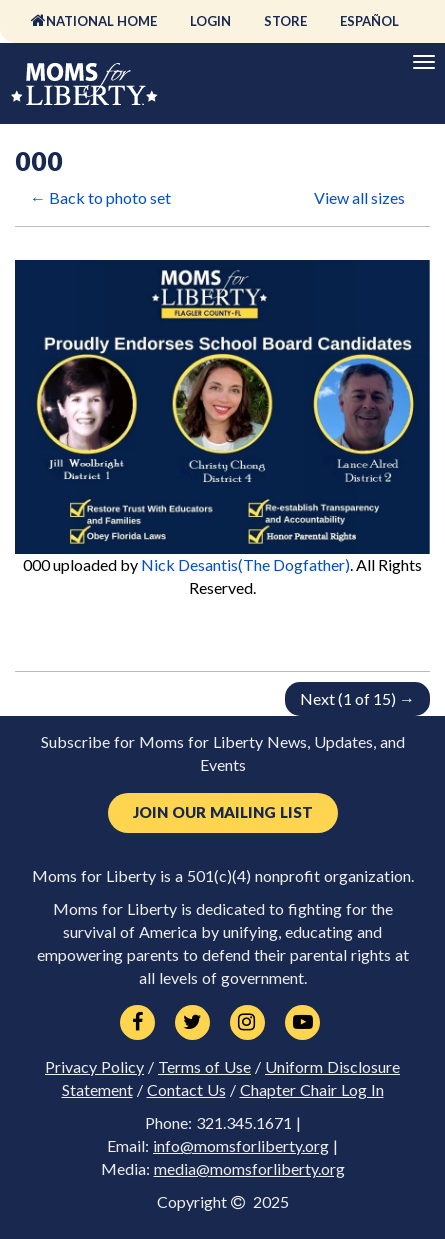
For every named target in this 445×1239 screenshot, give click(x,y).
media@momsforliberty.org (249, 1169)
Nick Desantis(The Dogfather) (245, 564)
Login (210, 21)
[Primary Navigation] (424, 62)
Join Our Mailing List (223, 812)
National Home (101, 21)
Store (285, 21)
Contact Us (186, 1090)
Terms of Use (204, 1067)
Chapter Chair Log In (312, 1090)
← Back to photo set (100, 197)
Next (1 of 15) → (357, 698)
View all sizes (359, 197)
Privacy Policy (94, 1067)
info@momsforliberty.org (241, 1146)
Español (369, 21)
